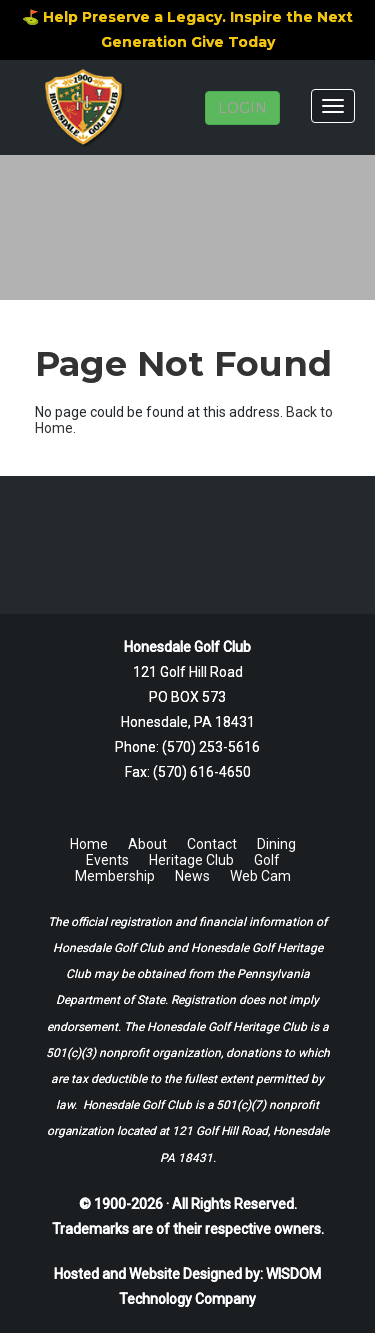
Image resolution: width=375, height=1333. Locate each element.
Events (107, 860)
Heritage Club (191, 860)
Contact (212, 844)
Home (89, 844)
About (147, 844)
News (192, 876)
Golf (267, 860)
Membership (115, 876)
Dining (276, 844)
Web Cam (260, 876)
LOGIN (242, 108)
